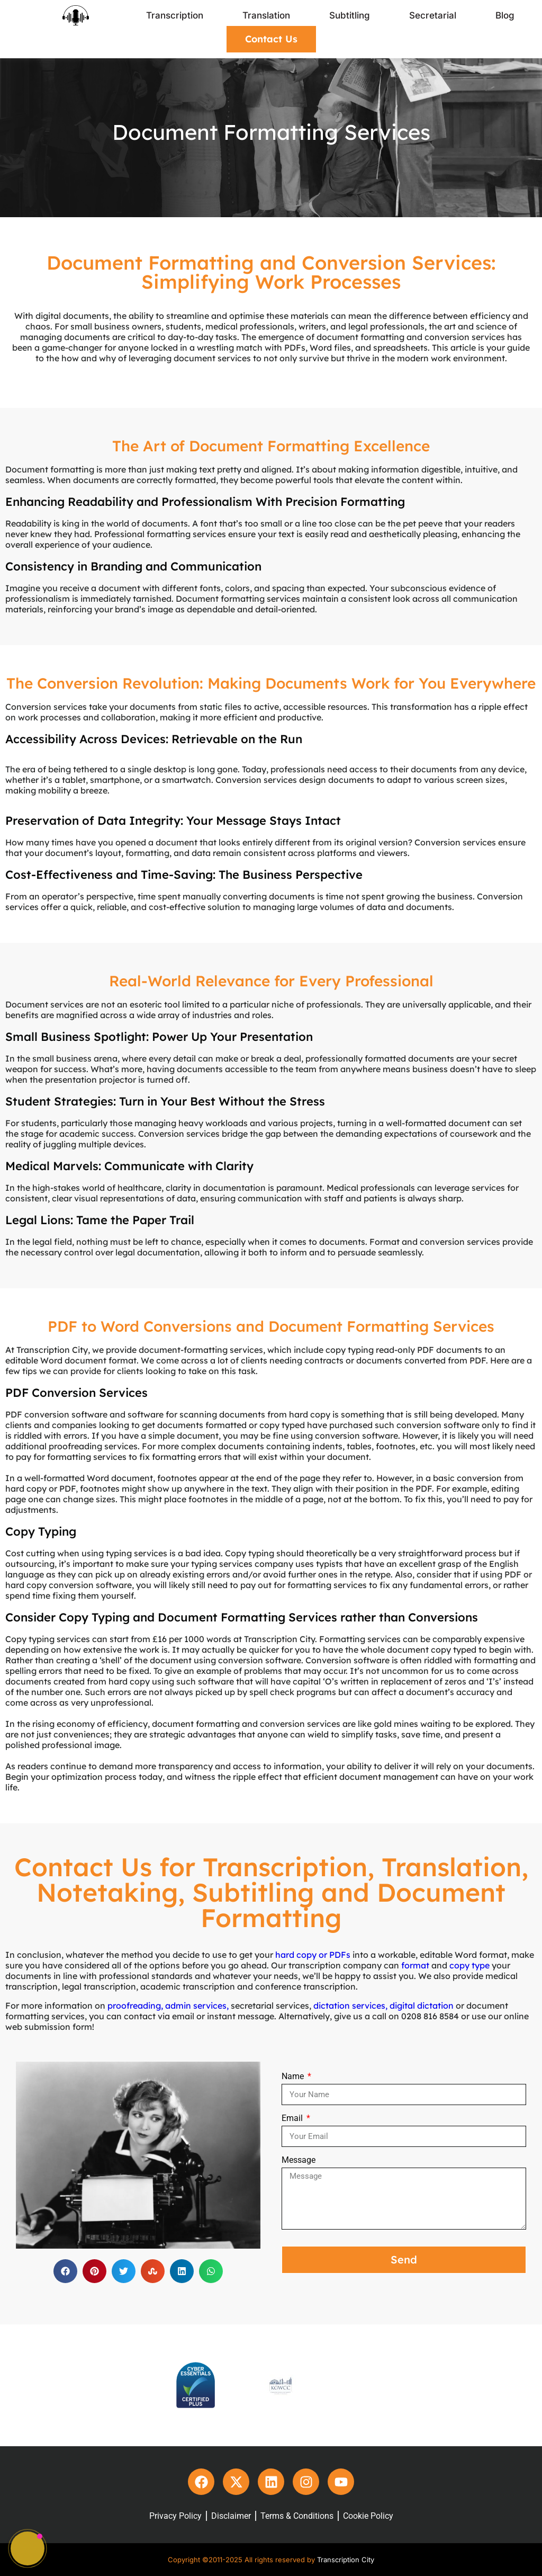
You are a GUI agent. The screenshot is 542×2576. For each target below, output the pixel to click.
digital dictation (422, 2005)
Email (293, 2118)
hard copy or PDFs (312, 1954)
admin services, (197, 2005)
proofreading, (135, 2005)
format (415, 1965)
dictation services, (350, 2005)
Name (294, 2076)
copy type (469, 1965)
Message (298, 2160)
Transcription (174, 15)
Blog (504, 15)
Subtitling (349, 15)
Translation (266, 15)
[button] (65, 2271)
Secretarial (432, 15)
